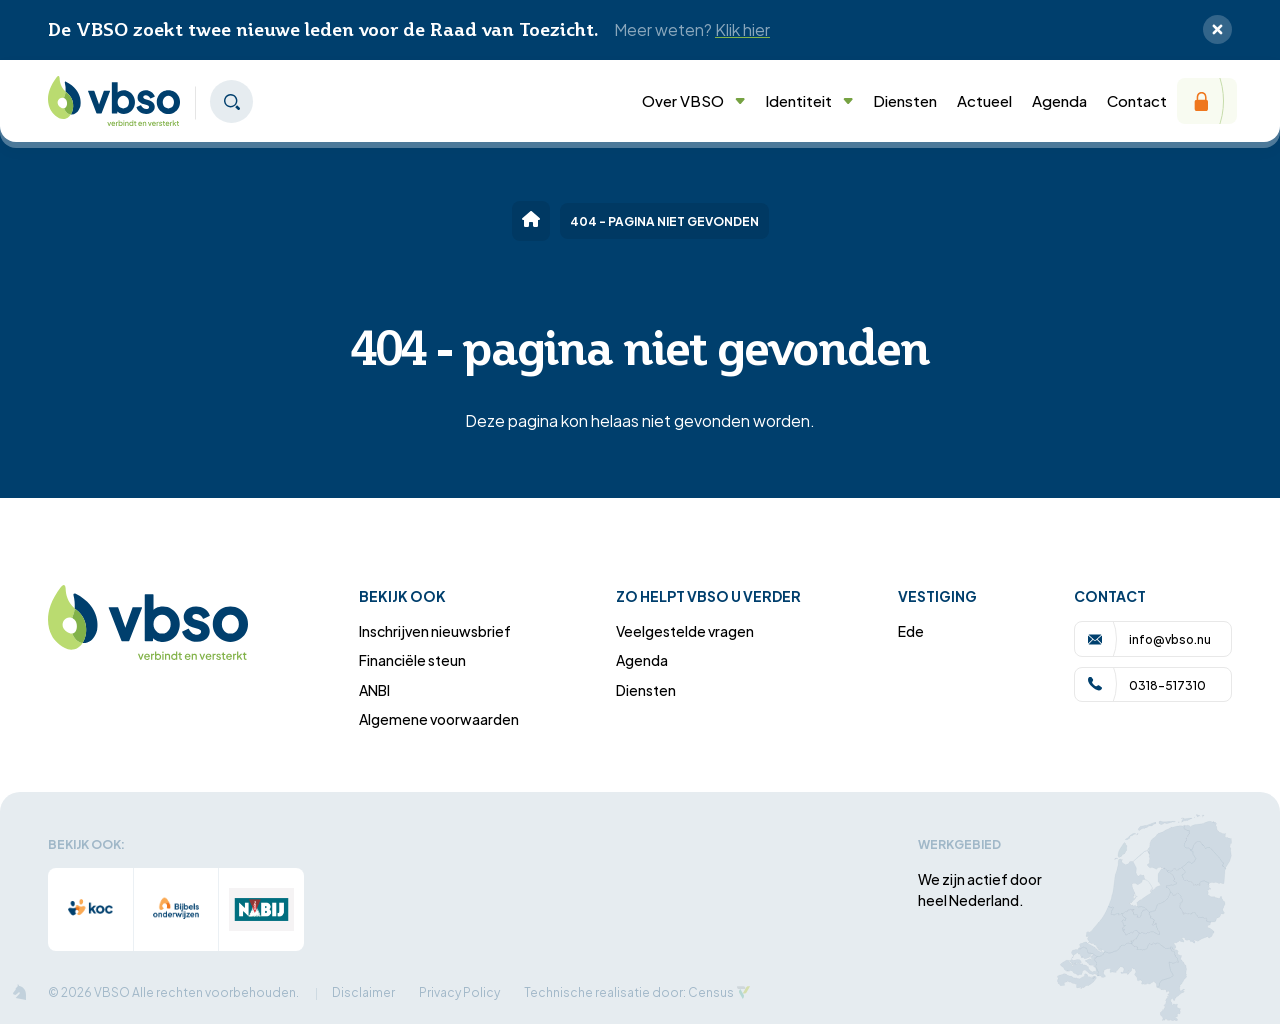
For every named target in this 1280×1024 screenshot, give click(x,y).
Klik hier (742, 29)
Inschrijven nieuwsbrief (435, 630)
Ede (911, 630)
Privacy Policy (459, 991)
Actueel (984, 100)
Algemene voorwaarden (439, 718)
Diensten (905, 100)
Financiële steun (412, 659)
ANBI (374, 689)
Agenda (1059, 100)
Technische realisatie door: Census (629, 991)
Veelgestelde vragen (685, 630)
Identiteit (809, 100)
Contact (1137, 100)
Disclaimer (363, 991)
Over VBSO (693, 100)
